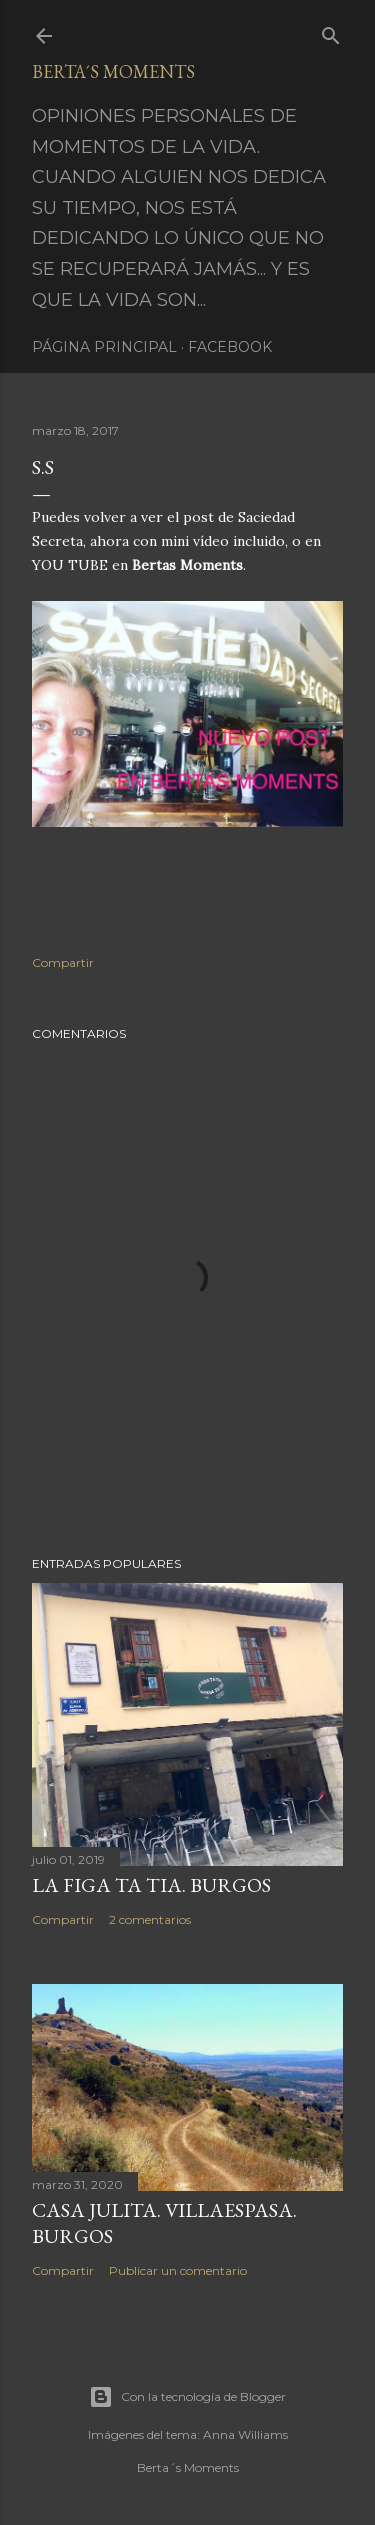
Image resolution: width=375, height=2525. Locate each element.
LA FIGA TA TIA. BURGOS (151, 1885)
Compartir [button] (63, 962)
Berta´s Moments (113, 71)
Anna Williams (245, 2434)
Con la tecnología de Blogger (187, 2397)
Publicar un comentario (178, 2270)
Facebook (230, 347)
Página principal (104, 347)
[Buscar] (331, 31)
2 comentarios (150, 1919)
